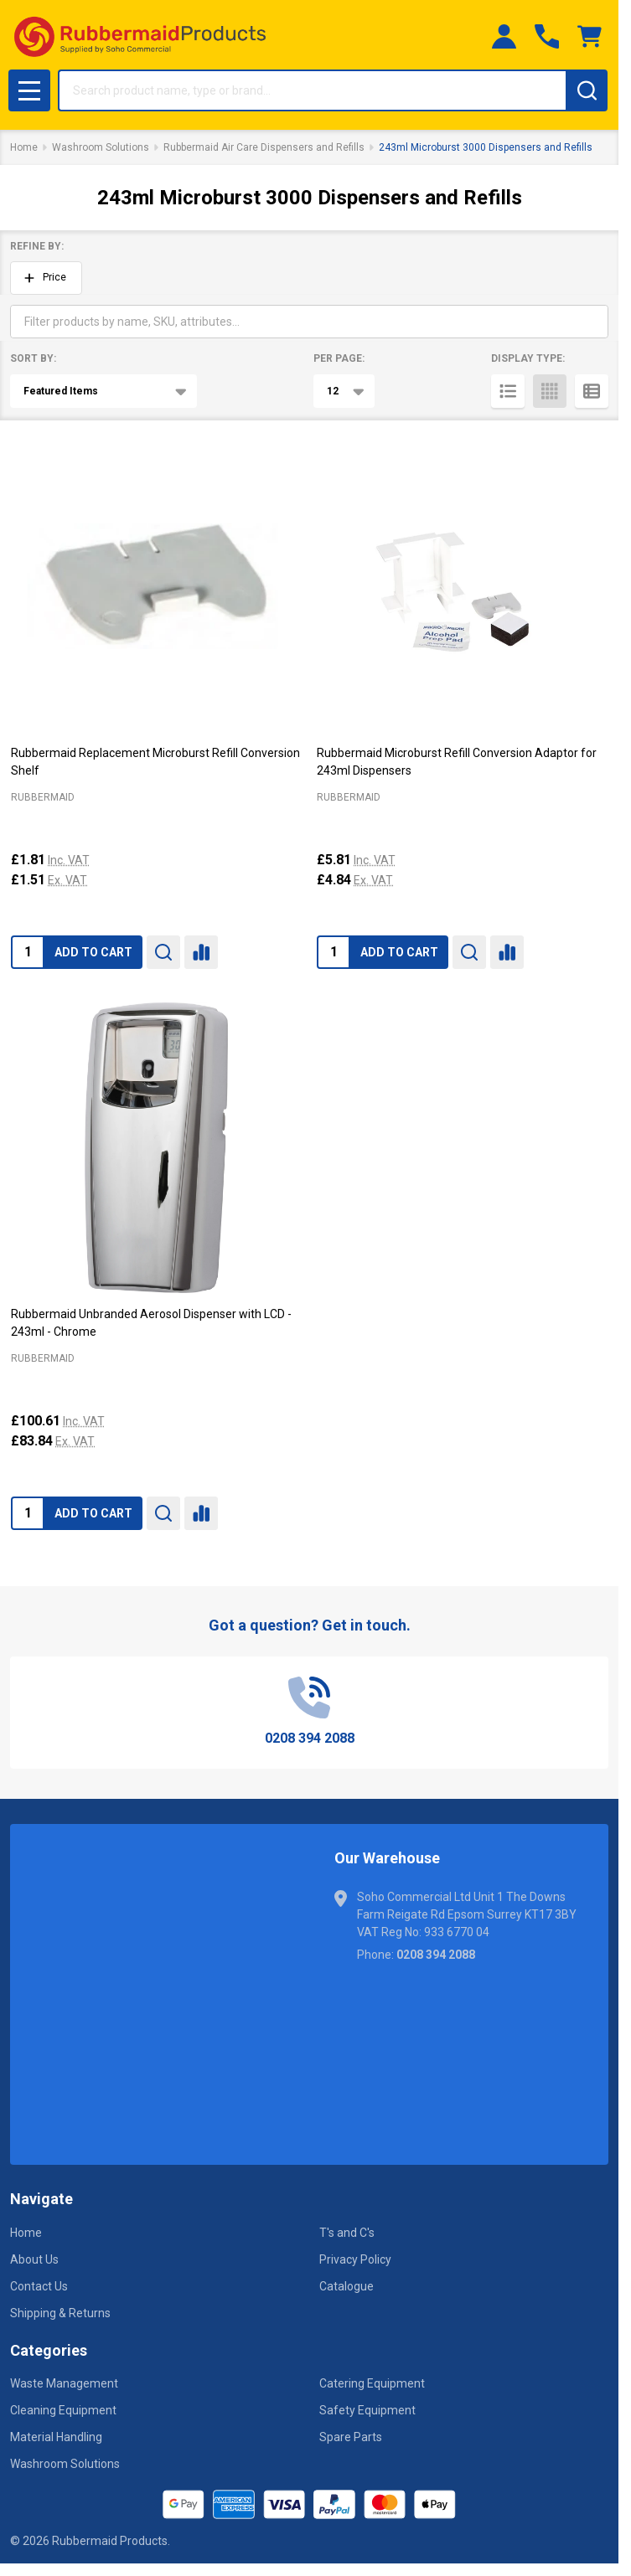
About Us (34, 2259)
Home (24, 147)
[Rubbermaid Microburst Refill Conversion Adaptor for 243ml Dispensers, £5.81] (462, 586)
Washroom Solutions (65, 2463)
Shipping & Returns (60, 2313)
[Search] (587, 90)
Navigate (41, 2199)
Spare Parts (350, 2437)
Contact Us (39, 2286)
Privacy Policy (355, 2259)
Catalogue (346, 2286)
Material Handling (56, 2437)
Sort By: (33, 358)
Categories (48, 2350)
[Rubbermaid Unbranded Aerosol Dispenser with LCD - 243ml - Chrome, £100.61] (156, 1147)
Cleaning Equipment (63, 2410)
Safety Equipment (367, 2410)
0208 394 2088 (435, 1954)
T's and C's (347, 2232)
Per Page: (339, 358)
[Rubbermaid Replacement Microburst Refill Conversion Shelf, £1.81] (156, 586)
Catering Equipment (372, 2383)
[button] (46, 278)
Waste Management (64, 2383)
